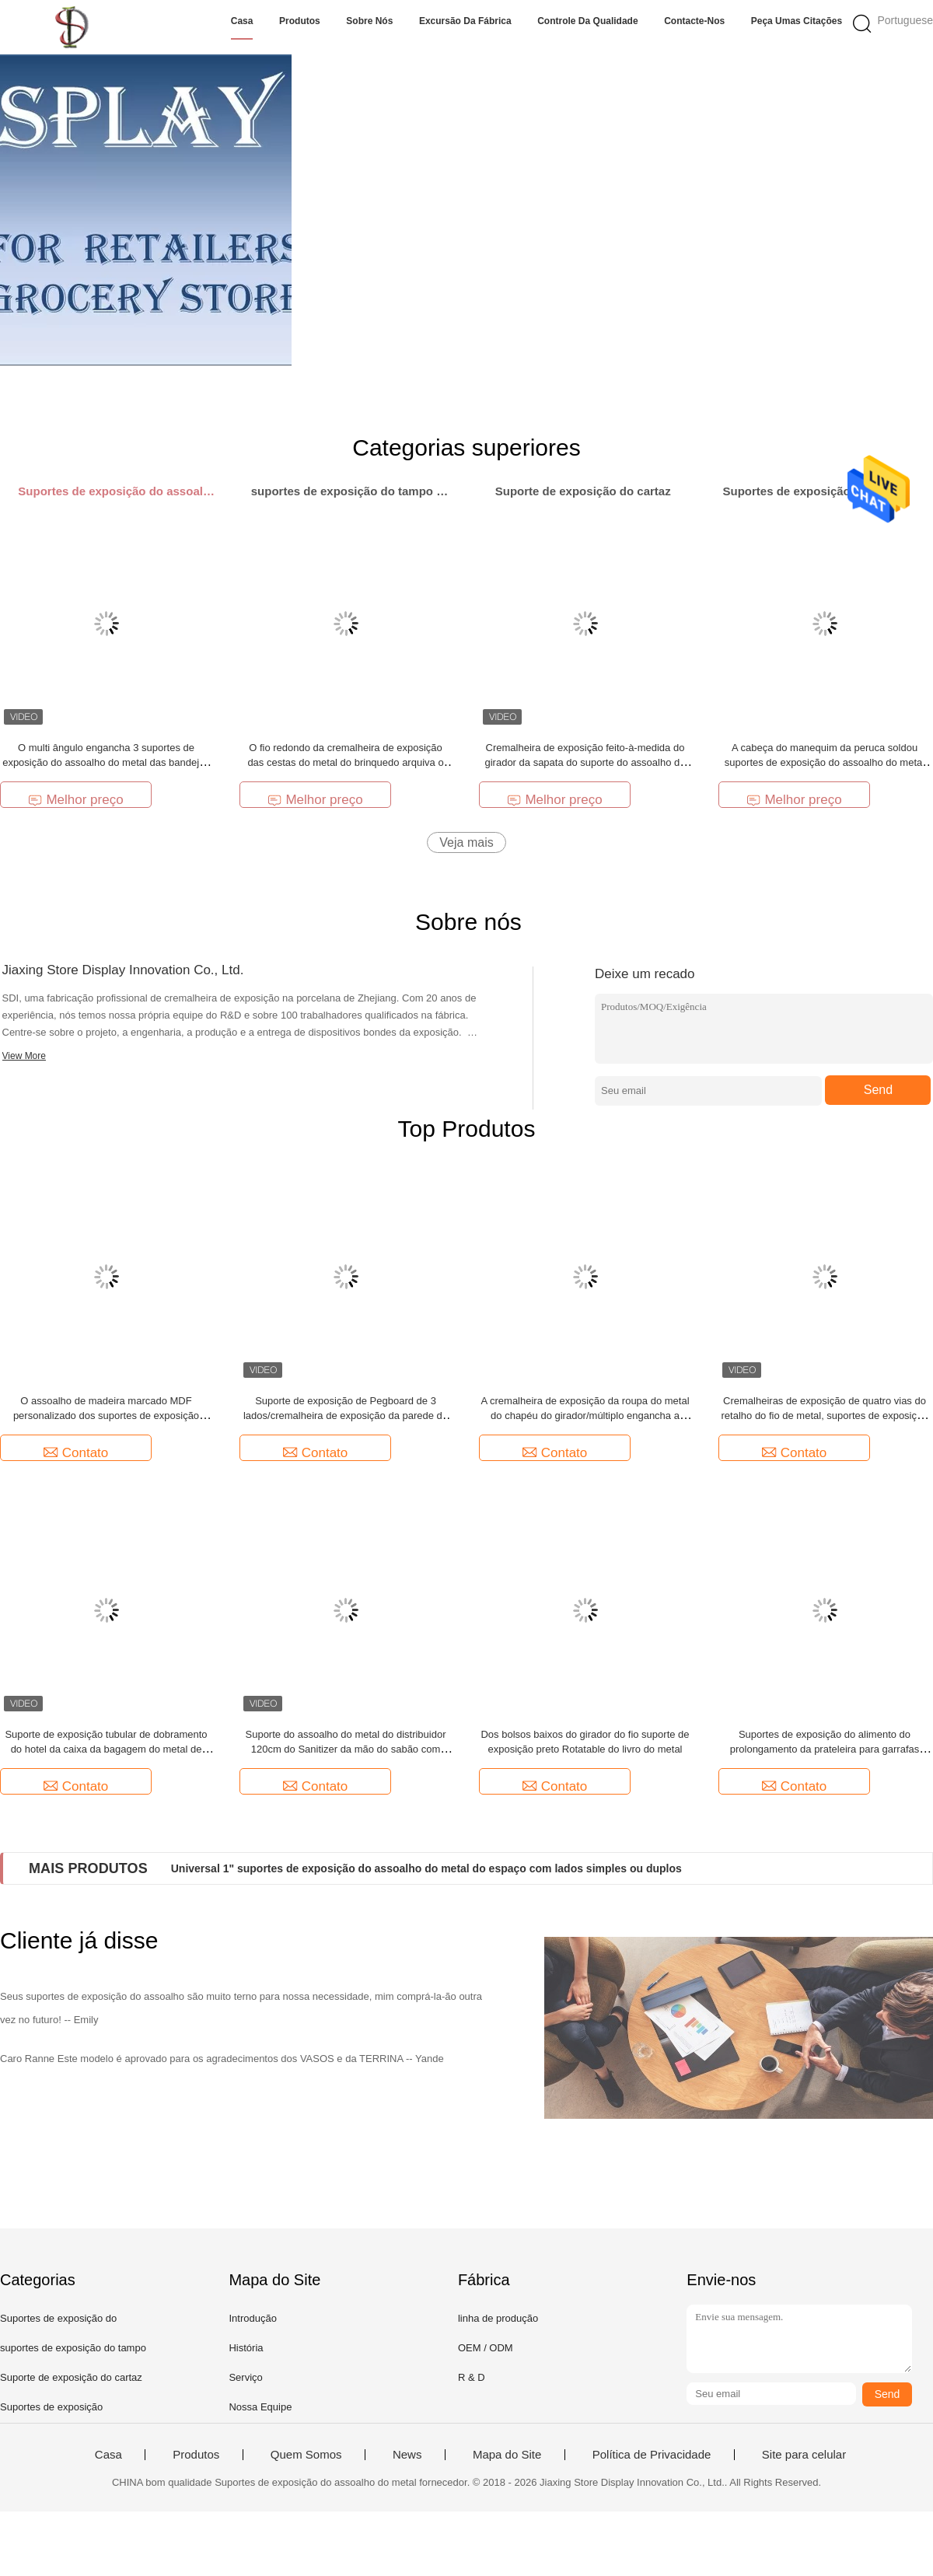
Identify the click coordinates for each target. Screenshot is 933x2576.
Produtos (299, 21)
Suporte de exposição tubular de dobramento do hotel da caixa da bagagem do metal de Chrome (106, 1749)
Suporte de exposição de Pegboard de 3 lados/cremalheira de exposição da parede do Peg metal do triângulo (345, 1415)
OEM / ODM (485, 2348)
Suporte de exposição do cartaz (71, 2377)
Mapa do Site (507, 2454)
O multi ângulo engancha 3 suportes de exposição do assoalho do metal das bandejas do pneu (106, 762)
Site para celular (804, 2454)
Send (878, 1089)
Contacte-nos (694, 21)
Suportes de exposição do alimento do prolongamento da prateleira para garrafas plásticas (825, 1749)
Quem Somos (306, 2454)
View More (24, 1055)
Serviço (245, 2377)
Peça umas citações (796, 21)
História (246, 2348)
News (407, 2454)
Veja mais (466, 842)
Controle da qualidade (587, 21)
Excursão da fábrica (465, 21)
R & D (471, 2377)
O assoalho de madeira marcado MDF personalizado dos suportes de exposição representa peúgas (106, 1415)
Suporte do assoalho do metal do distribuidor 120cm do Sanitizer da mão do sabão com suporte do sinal (346, 1749)
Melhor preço (75, 799)
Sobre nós (369, 21)
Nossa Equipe (260, 2407)
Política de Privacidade (651, 2454)
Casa (242, 21)
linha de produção (498, 2318)
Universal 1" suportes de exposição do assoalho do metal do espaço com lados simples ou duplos (426, 1868)
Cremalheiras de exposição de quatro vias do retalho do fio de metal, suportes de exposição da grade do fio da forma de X (825, 1415)
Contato (76, 1452)
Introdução (252, 2318)
